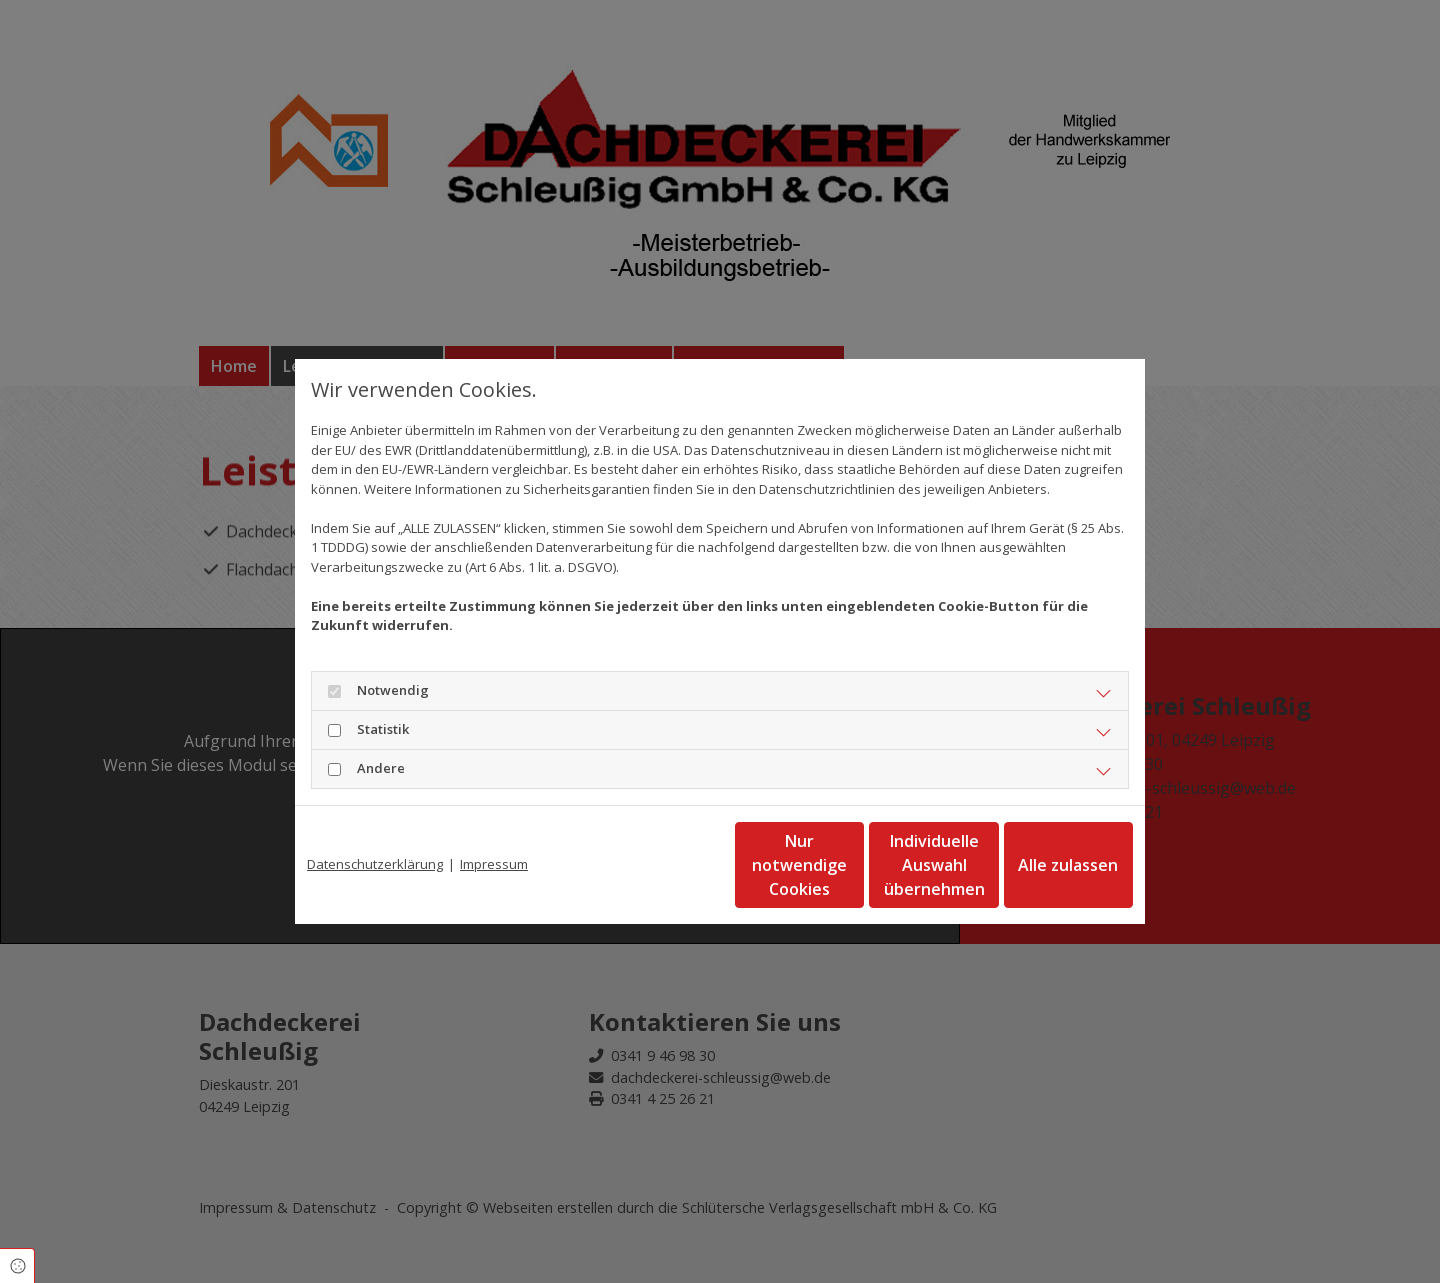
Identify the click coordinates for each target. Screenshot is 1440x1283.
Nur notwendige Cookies (661, 865)
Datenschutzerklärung (375, 864)
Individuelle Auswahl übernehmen (851, 865)
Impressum (494, 864)
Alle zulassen (1041, 865)
